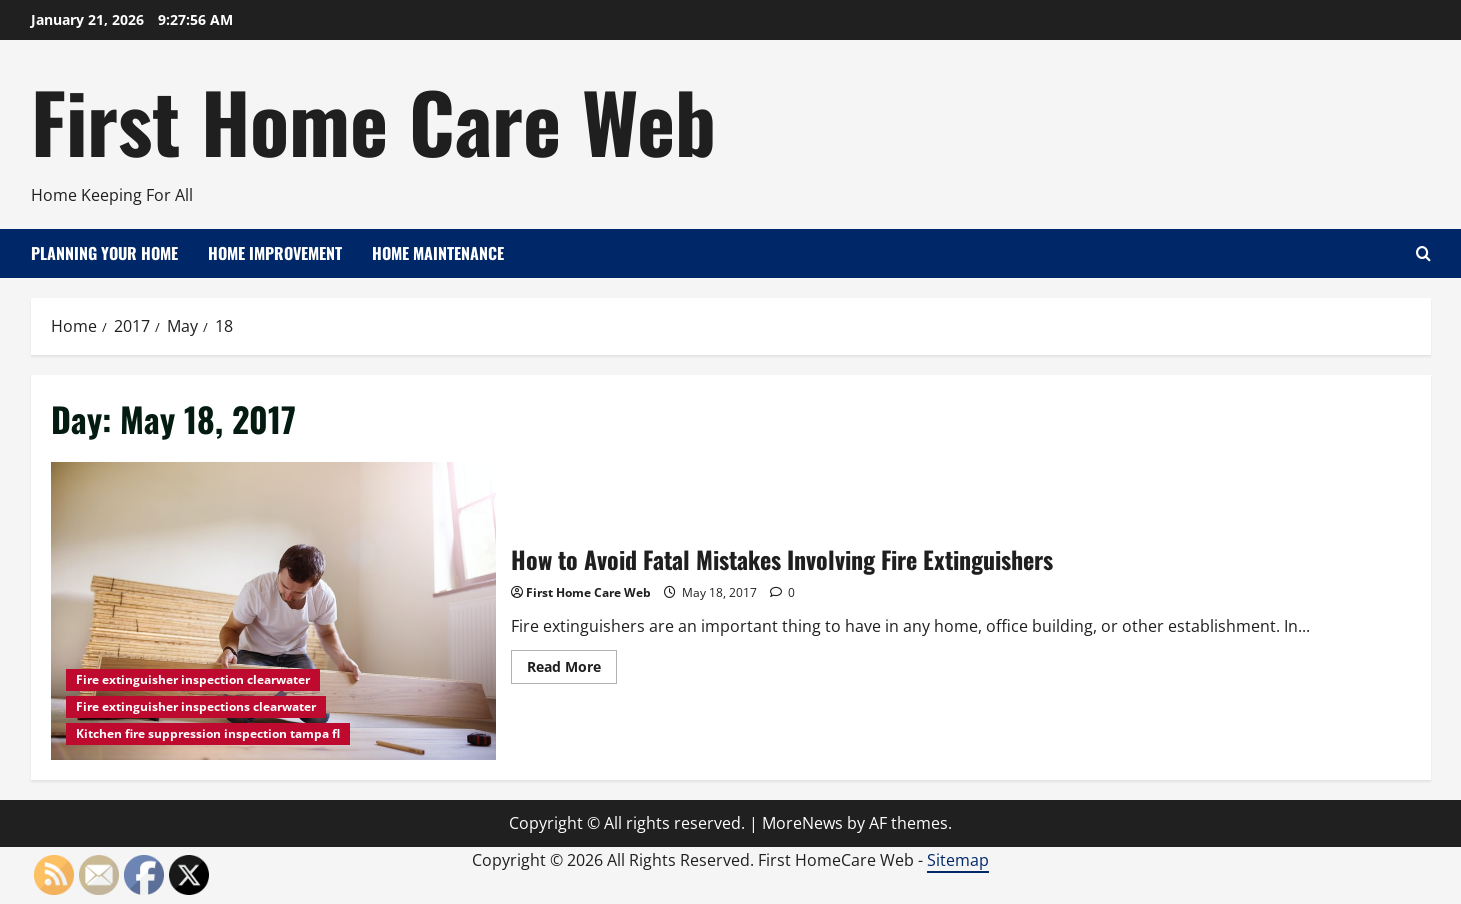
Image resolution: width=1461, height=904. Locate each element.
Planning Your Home (104, 253)
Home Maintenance (438, 253)
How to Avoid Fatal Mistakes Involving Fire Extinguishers (274, 610)
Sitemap (958, 860)
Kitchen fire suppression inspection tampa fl (208, 733)
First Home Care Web (373, 120)
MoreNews (802, 823)
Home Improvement (275, 253)
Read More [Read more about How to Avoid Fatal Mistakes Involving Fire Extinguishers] (572, 670)
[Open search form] (1423, 253)
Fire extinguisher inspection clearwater (193, 679)
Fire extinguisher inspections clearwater (196, 706)
